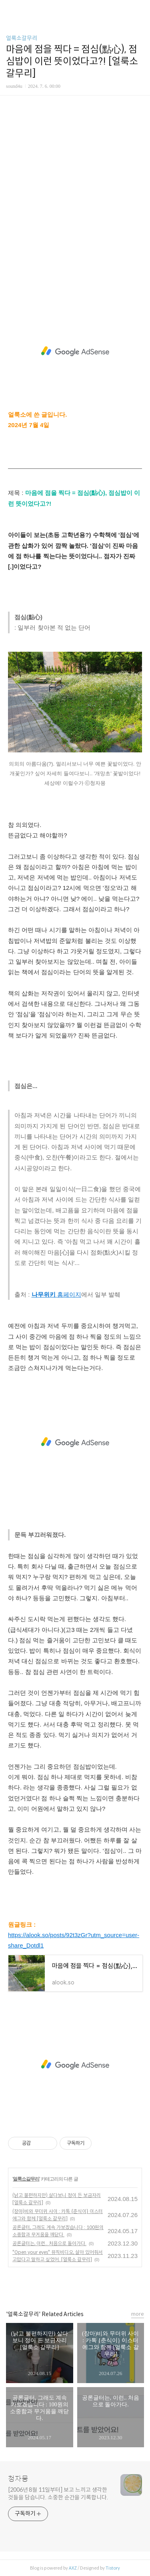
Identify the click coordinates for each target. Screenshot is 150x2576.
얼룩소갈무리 (21, 38)
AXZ (73, 2568)
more (137, 2313)
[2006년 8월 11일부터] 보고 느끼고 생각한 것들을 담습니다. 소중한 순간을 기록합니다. (58, 2493)
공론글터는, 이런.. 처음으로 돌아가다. (49, 2243)
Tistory (113, 2568)
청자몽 (18, 2479)
